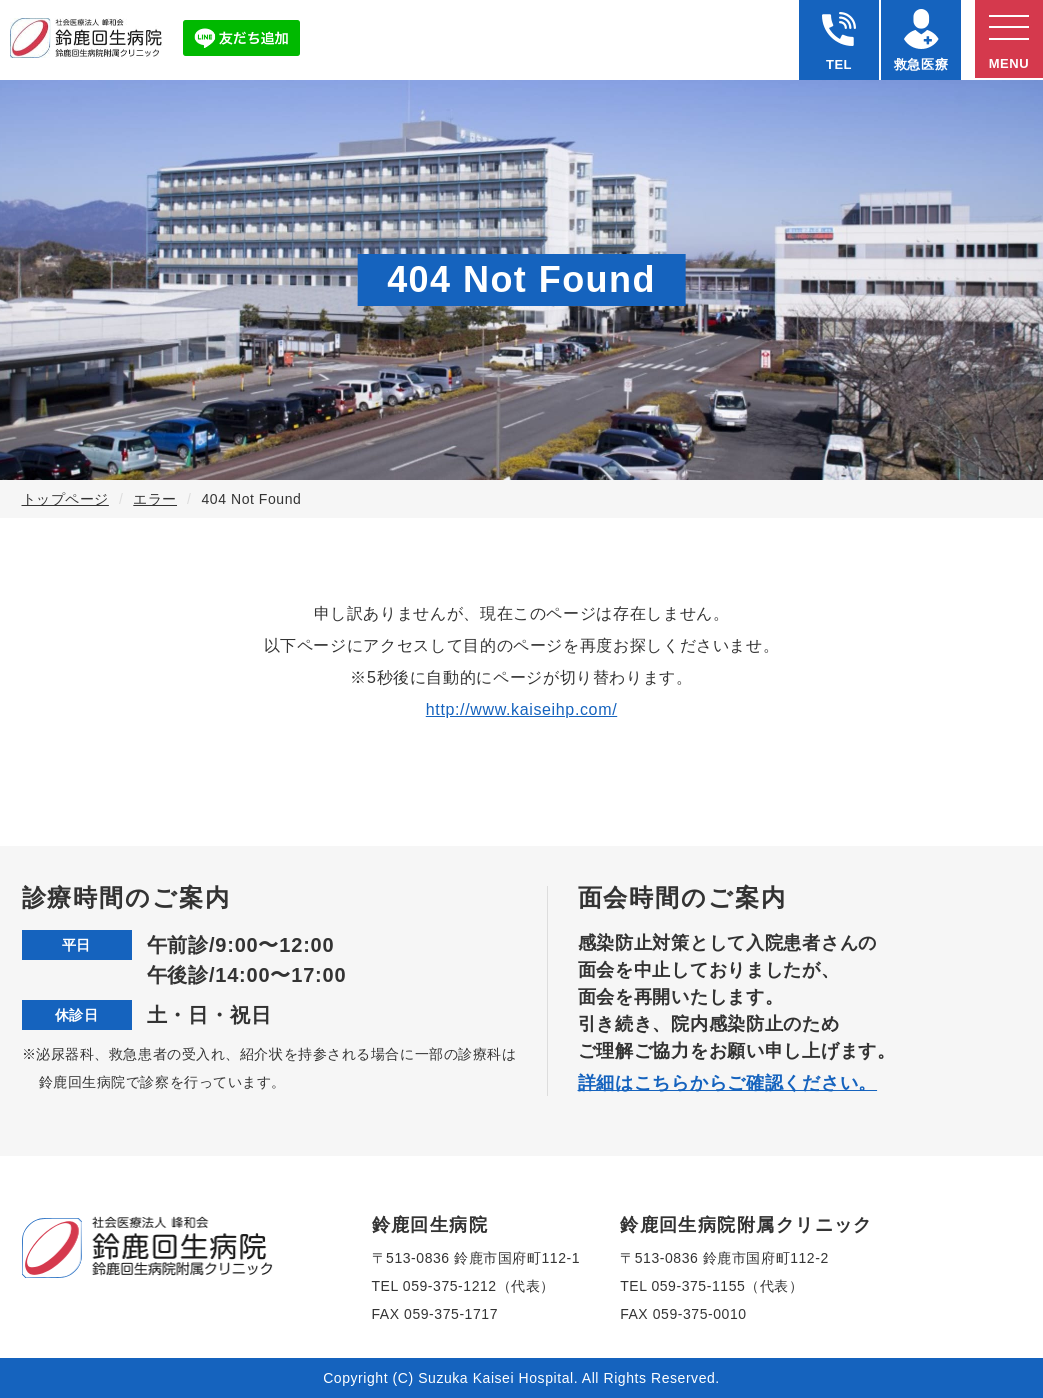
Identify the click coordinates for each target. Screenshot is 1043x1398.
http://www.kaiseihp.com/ (521, 709)
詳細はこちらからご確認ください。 (728, 1083)
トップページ (65, 499)
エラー (155, 499)
